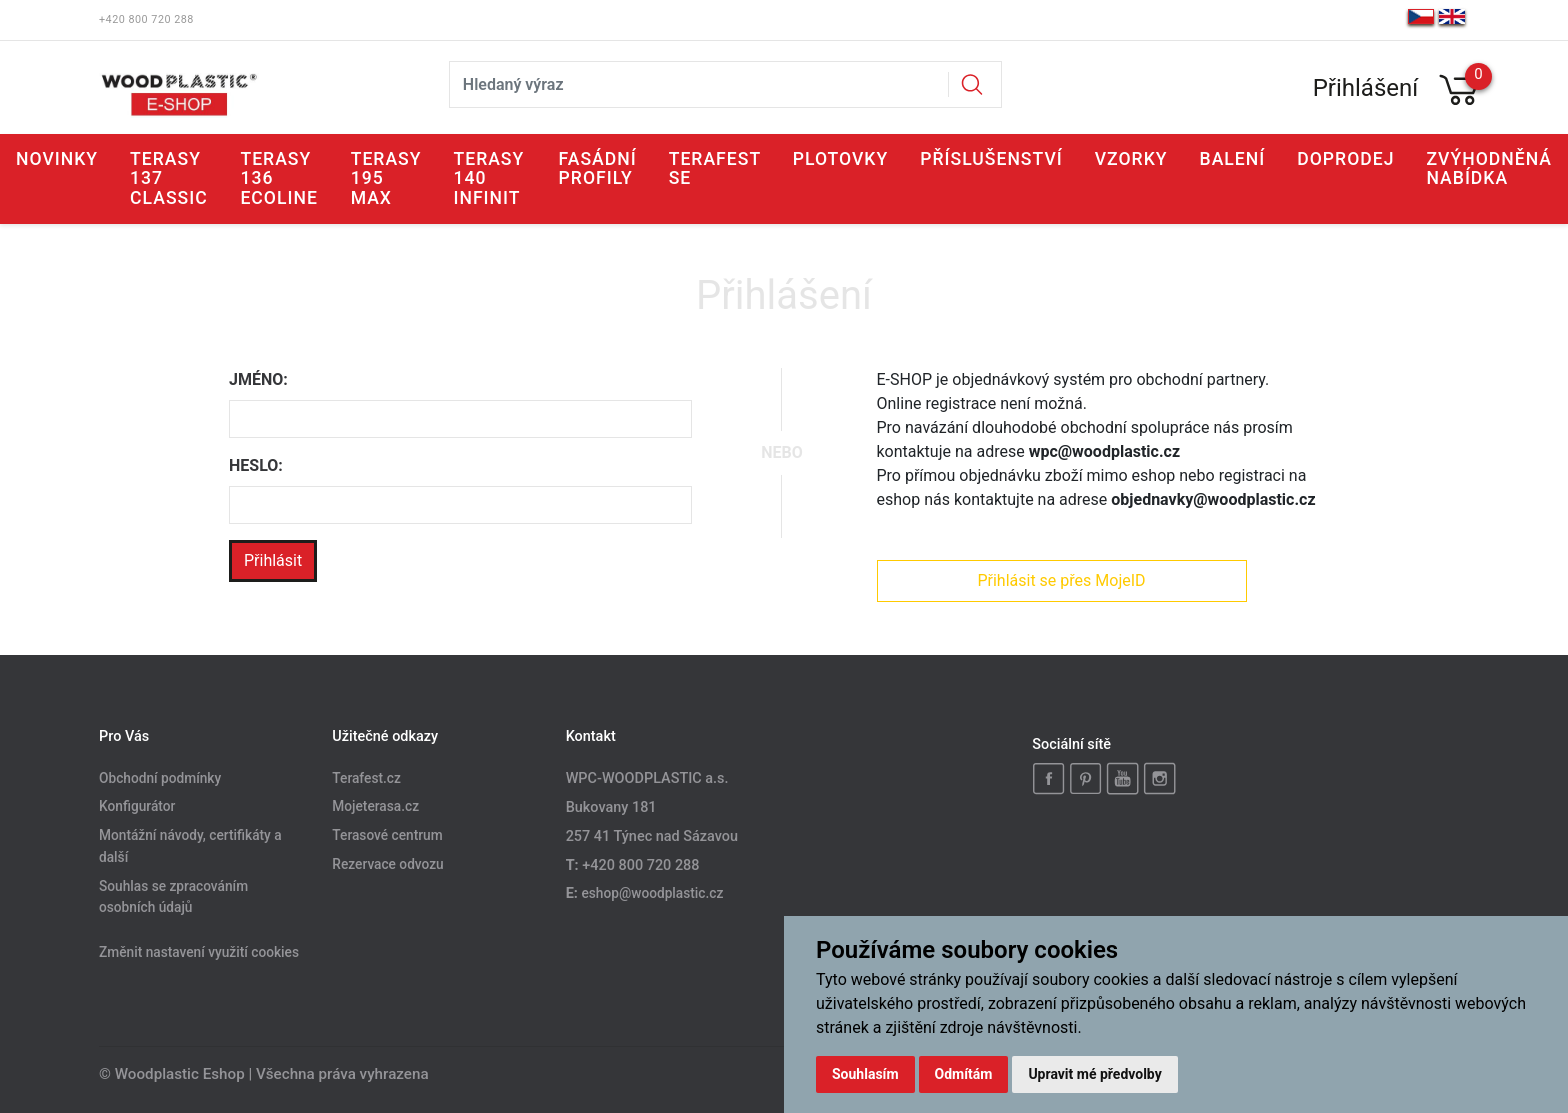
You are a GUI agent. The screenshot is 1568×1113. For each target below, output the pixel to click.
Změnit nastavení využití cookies (199, 953)
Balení (1233, 159)
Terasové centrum (387, 836)
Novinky (57, 159)
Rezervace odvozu (387, 865)
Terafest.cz (366, 778)
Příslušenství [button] (991, 159)
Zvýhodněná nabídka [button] (1489, 168)
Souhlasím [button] (865, 1074)
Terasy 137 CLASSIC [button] (169, 178)
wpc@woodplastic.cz (1104, 451)
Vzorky (1131, 159)
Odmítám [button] (964, 1074)
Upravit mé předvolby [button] (1094, 1074)
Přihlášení (1366, 88)
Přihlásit (273, 560)
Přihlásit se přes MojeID (1061, 580)
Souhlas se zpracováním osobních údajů (173, 897)
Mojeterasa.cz (375, 807)
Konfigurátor (137, 807)
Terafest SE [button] (715, 168)
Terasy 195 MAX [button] (386, 178)
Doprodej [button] (1345, 159)
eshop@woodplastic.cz (652, 893)
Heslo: (256, 465)
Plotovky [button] (841, 159)
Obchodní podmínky (160, 778)
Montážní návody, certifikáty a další (190, 847)
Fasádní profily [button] (598, 168)
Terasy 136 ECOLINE (278, 178)
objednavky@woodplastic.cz (1213, 499)
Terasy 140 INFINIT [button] (488, 178)
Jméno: (258, 379)
